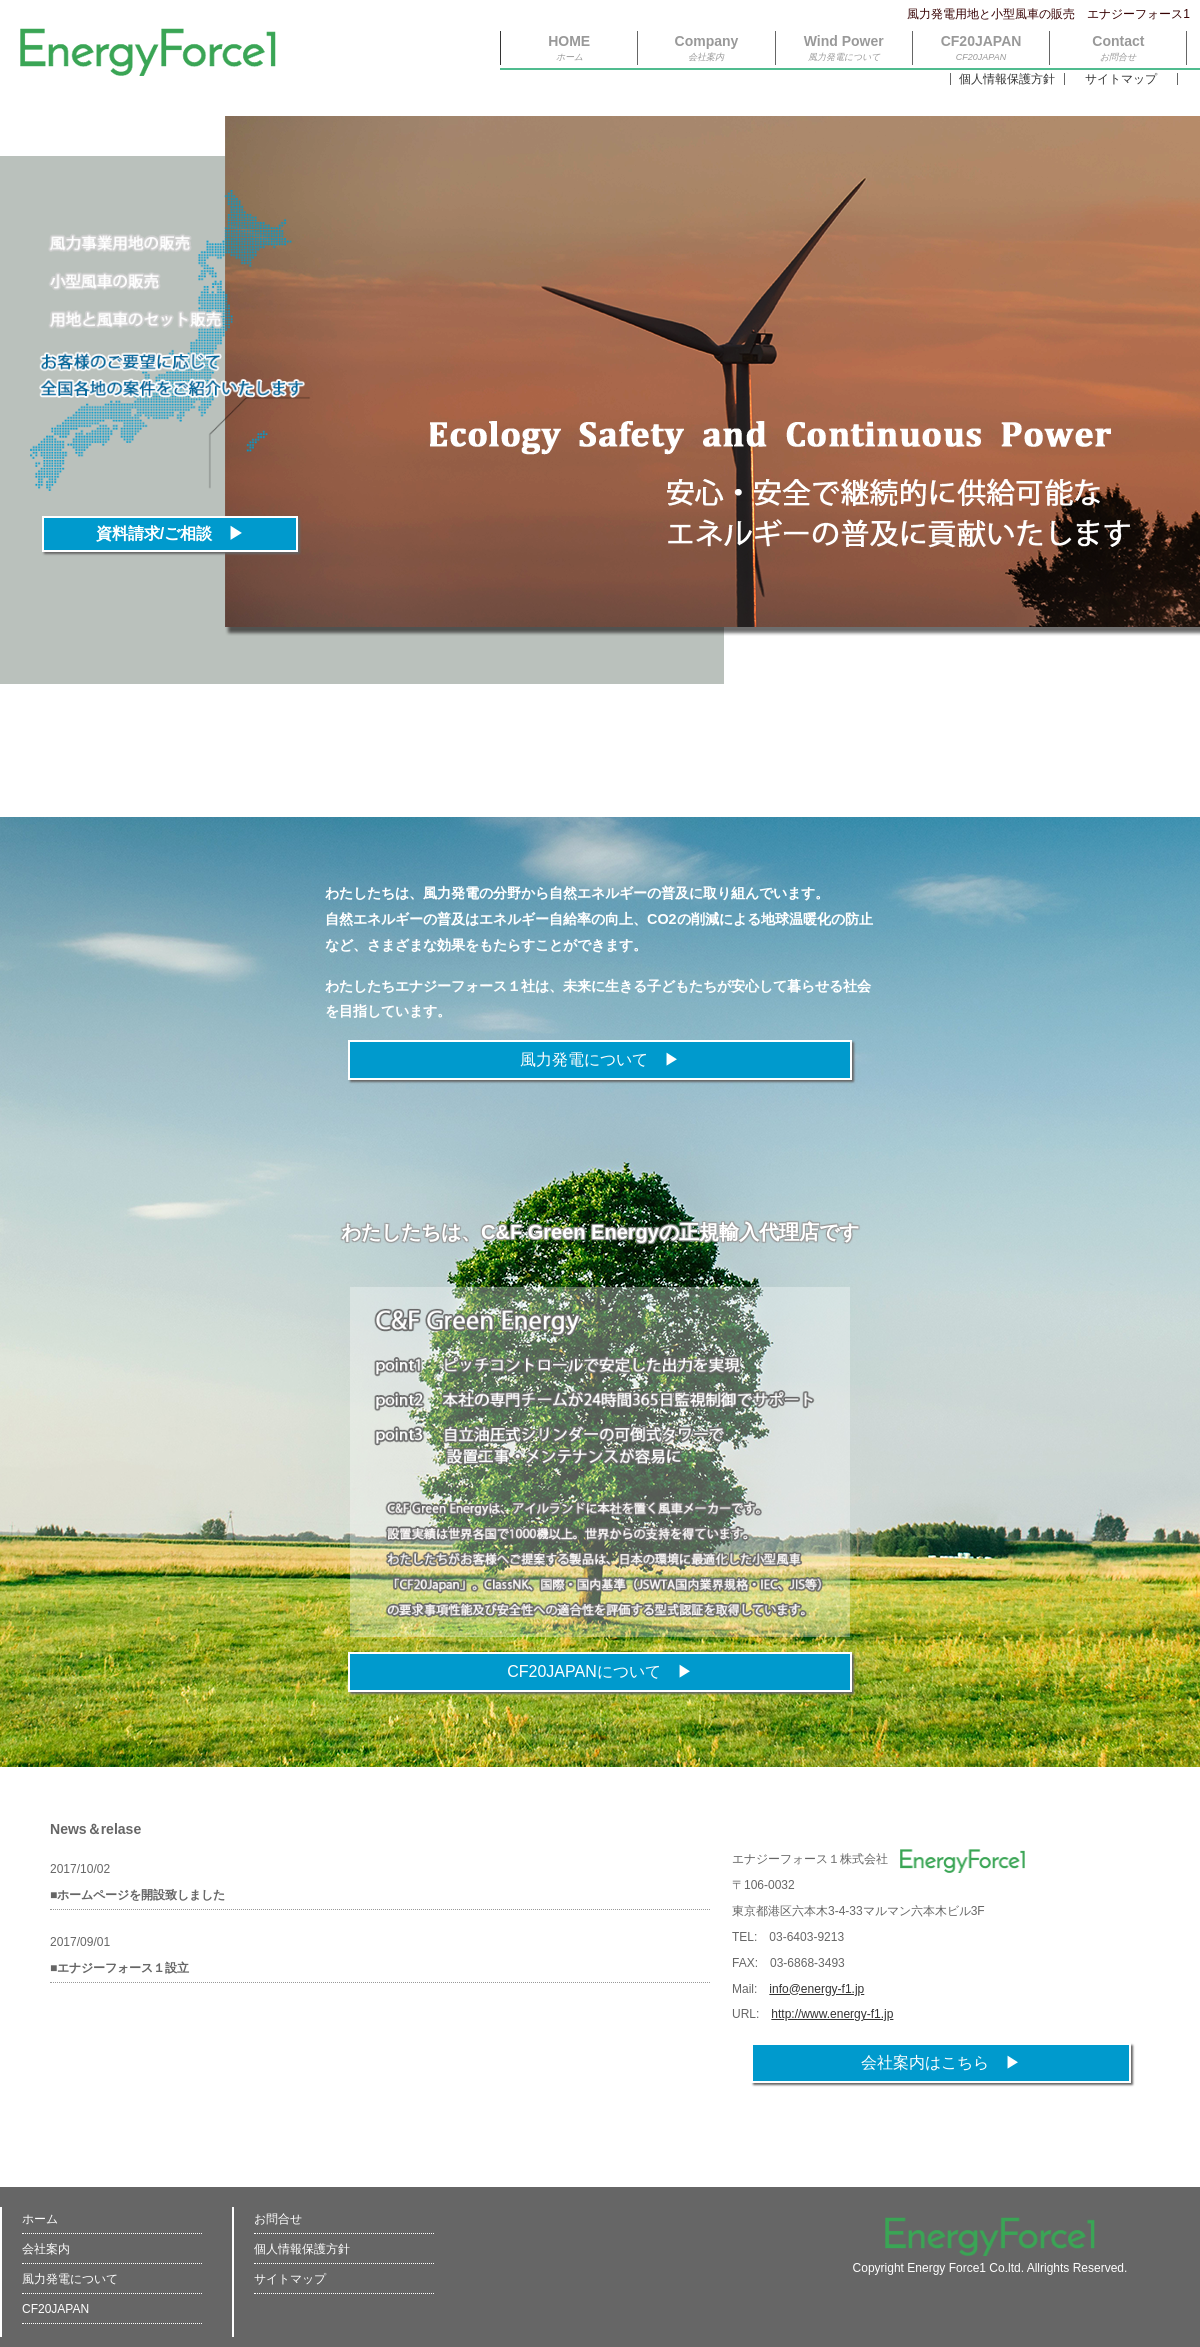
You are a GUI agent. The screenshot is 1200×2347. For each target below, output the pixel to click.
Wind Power (844, 48)
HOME (569, 48)
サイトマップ (1121, 79)
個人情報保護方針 (1007, 79)
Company (707, 48)
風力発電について (70, 2279)
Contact (1118, 48)
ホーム (40, 2219)
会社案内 (46, 2249)
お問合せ (278, 2219)
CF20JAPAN (981, 48)
